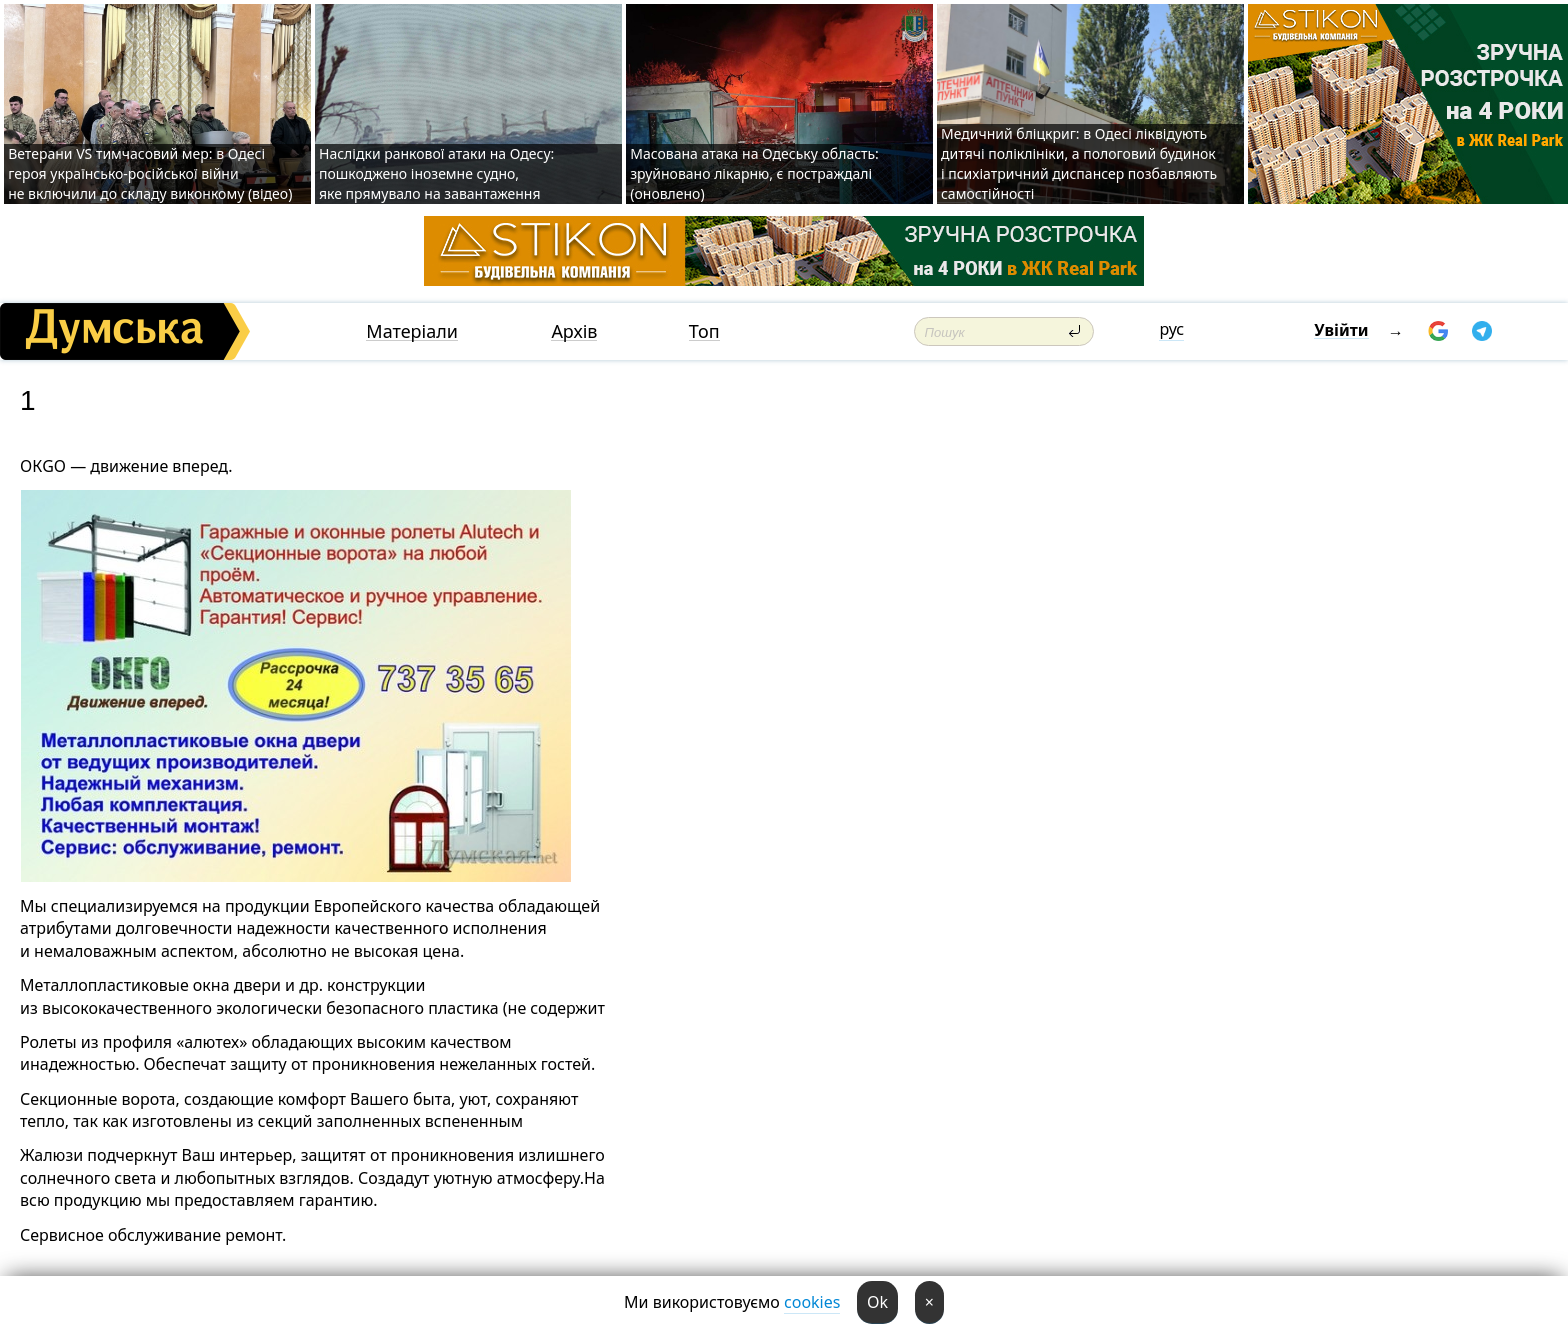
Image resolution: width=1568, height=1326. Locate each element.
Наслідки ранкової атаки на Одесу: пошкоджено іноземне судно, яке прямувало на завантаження (436, 173)
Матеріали (412, 331)
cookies (812, 1302)
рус (1171, 329)
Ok (877, 1302)
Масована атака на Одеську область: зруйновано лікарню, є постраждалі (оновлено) (754, 173)
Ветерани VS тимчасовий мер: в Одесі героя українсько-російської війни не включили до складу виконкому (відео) (150, 173)
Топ (704, 331)
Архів (574, 331)
